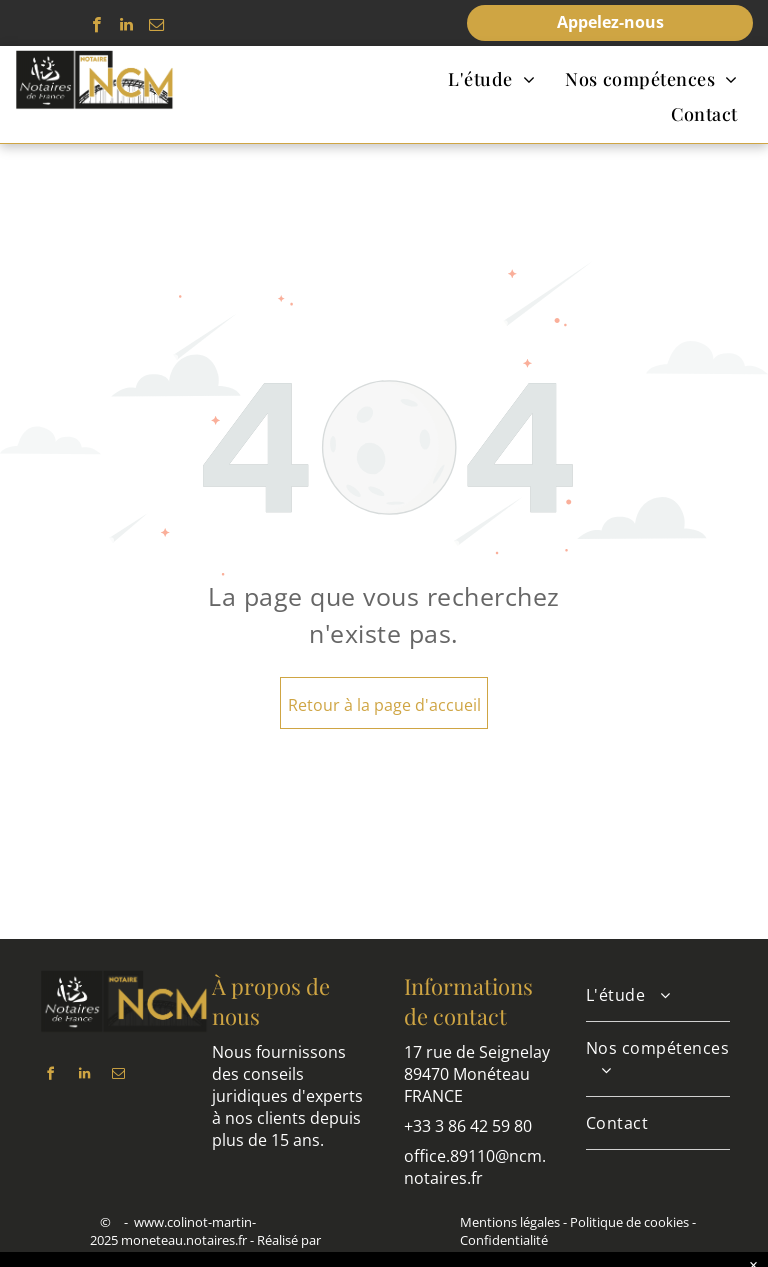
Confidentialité (504, 1240)
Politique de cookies (629, 1222)
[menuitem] (491, 78)
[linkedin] (126, 27)
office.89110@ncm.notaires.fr (475, 1167)
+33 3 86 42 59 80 (468, 1126)
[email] (156, 27)
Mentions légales (510, 1222)
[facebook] (96, 27)
